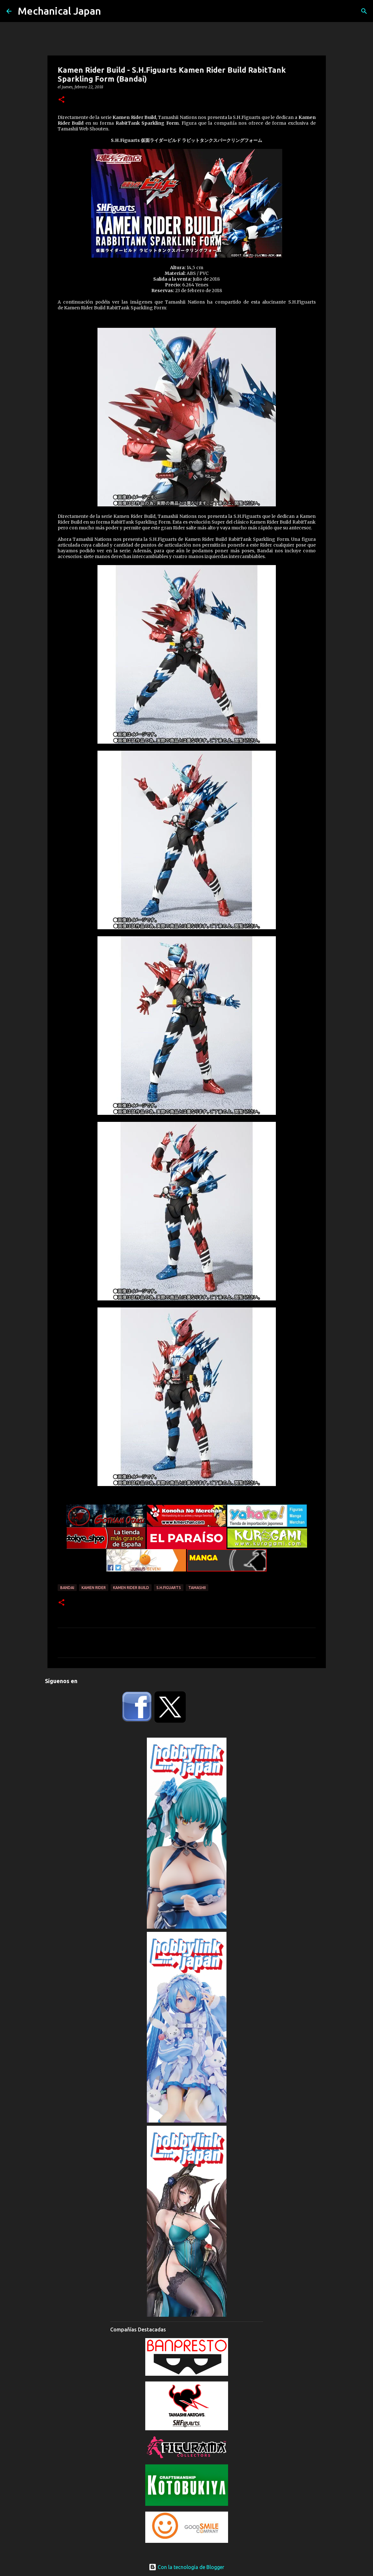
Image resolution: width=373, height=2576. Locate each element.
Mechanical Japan (59, 11)
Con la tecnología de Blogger (186, 2567)
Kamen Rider (94, 1588)
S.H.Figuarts (168, 1588)
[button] (61, 100)
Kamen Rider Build (131, 1588)
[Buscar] (364, 11)
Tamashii (197, 1588)
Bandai (67, 1588)
